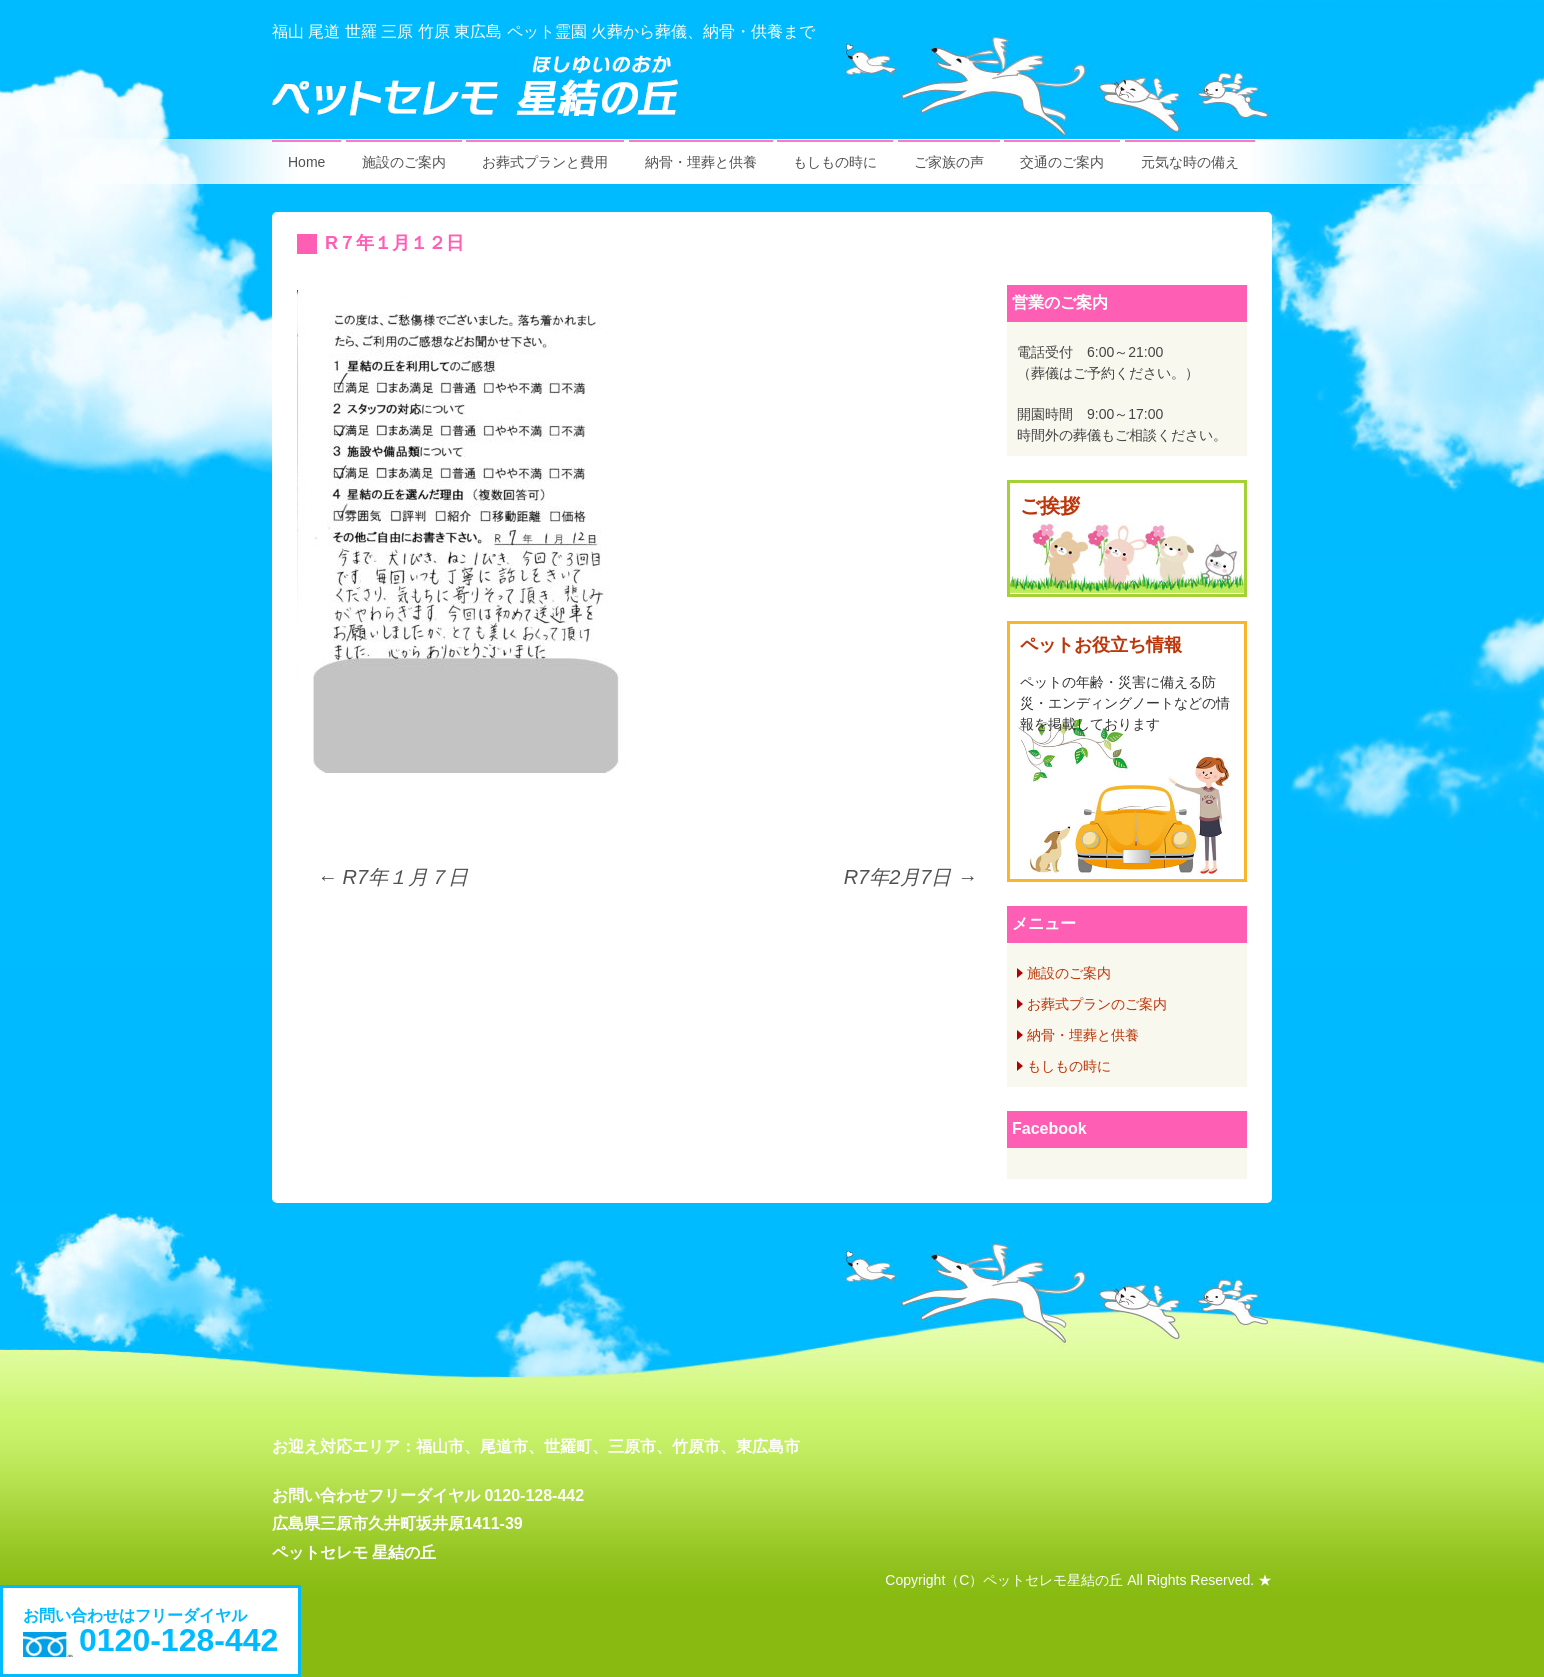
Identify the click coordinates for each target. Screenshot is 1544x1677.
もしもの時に (835, 162)
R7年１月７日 (392, 877)
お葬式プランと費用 (545, 162)
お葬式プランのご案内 (1097, 1004)
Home (306, 162)
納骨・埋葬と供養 (701, 162)
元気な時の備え (1190, 162)
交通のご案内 (1062, 162)
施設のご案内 (404, 162)
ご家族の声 (949, 162)
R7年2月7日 (910, 877)
